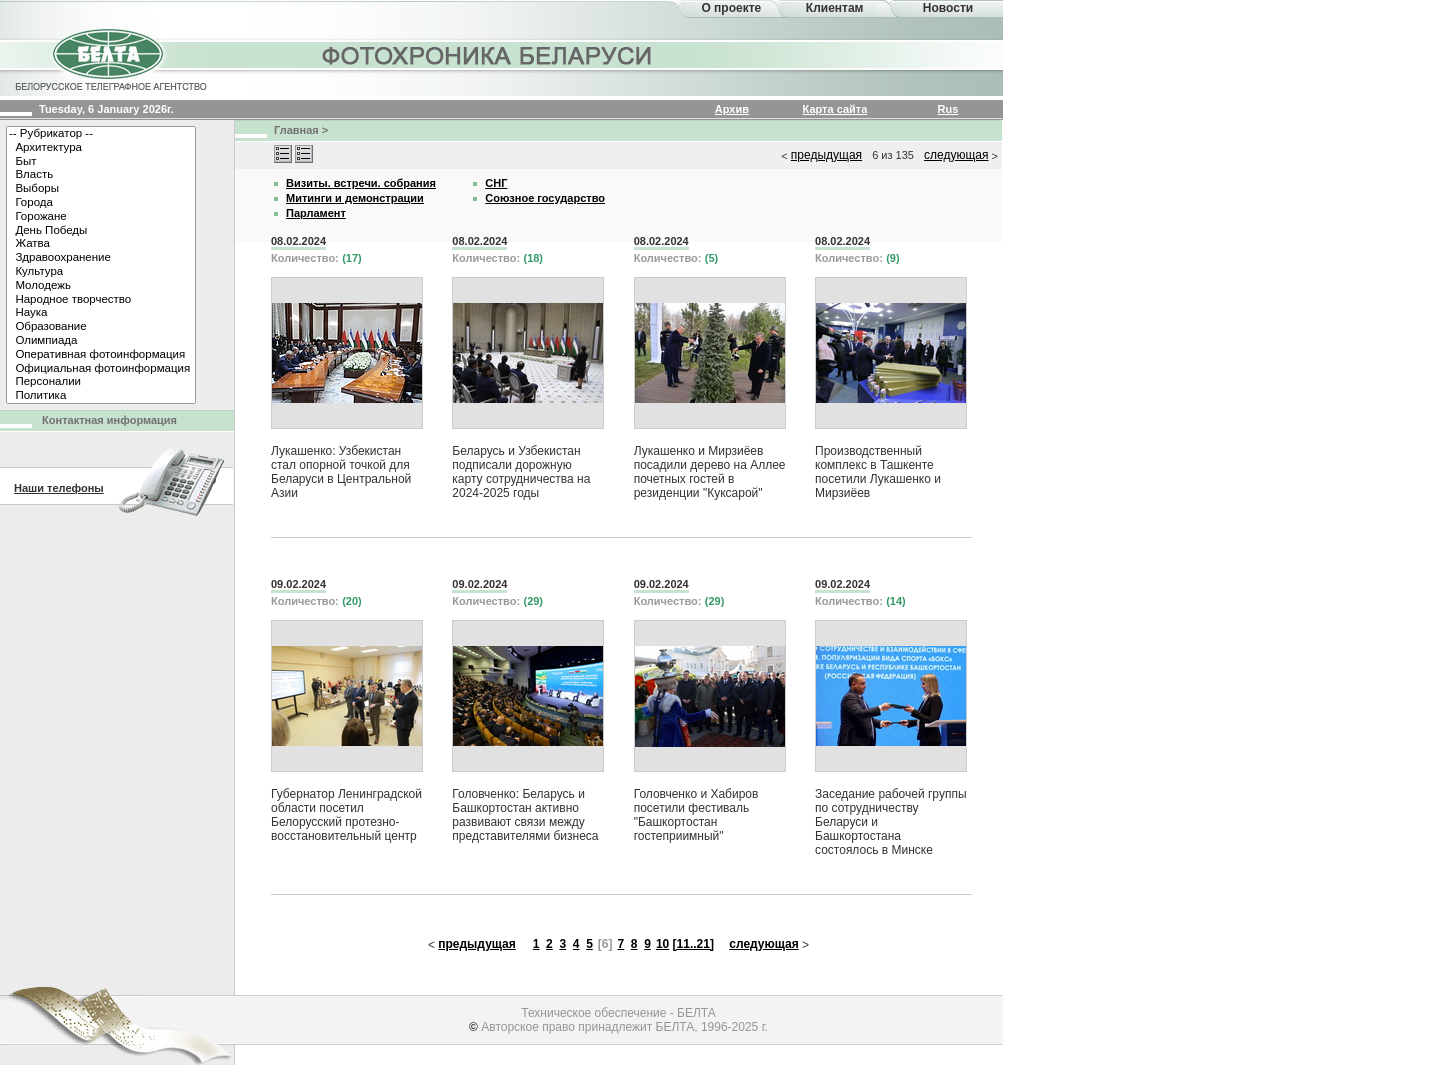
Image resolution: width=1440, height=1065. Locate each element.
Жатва (101, 244)
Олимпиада (101, 341)
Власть (101, 175)
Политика (101, 396)
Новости (948, 8)
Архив (732, 109)
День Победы (101, 231)
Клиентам (835, 8)
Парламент (316, 213)
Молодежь (101, 286)
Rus (948, 109)
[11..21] (693, 944)
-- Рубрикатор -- (101, 134)
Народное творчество (101, 300)
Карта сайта (835, 109)
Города (101, 203)
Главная (296, 130)
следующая (956, 155)
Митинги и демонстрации (355, 198)
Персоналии (101, 382)
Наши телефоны (59, 488)
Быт (101, 162)
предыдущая (826, 155)
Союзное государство (545, 198)
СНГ (496, 183)
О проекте (731, 8)
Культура (101, 272)
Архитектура (101, 148)
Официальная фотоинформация (101, 369)
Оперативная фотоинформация (101, 355)
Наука (101, 313)
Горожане (101, 217)
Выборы (101, 189)
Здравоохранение (101, 258)
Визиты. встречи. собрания (361, 183)
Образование (101, 327)
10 (662, 944)
